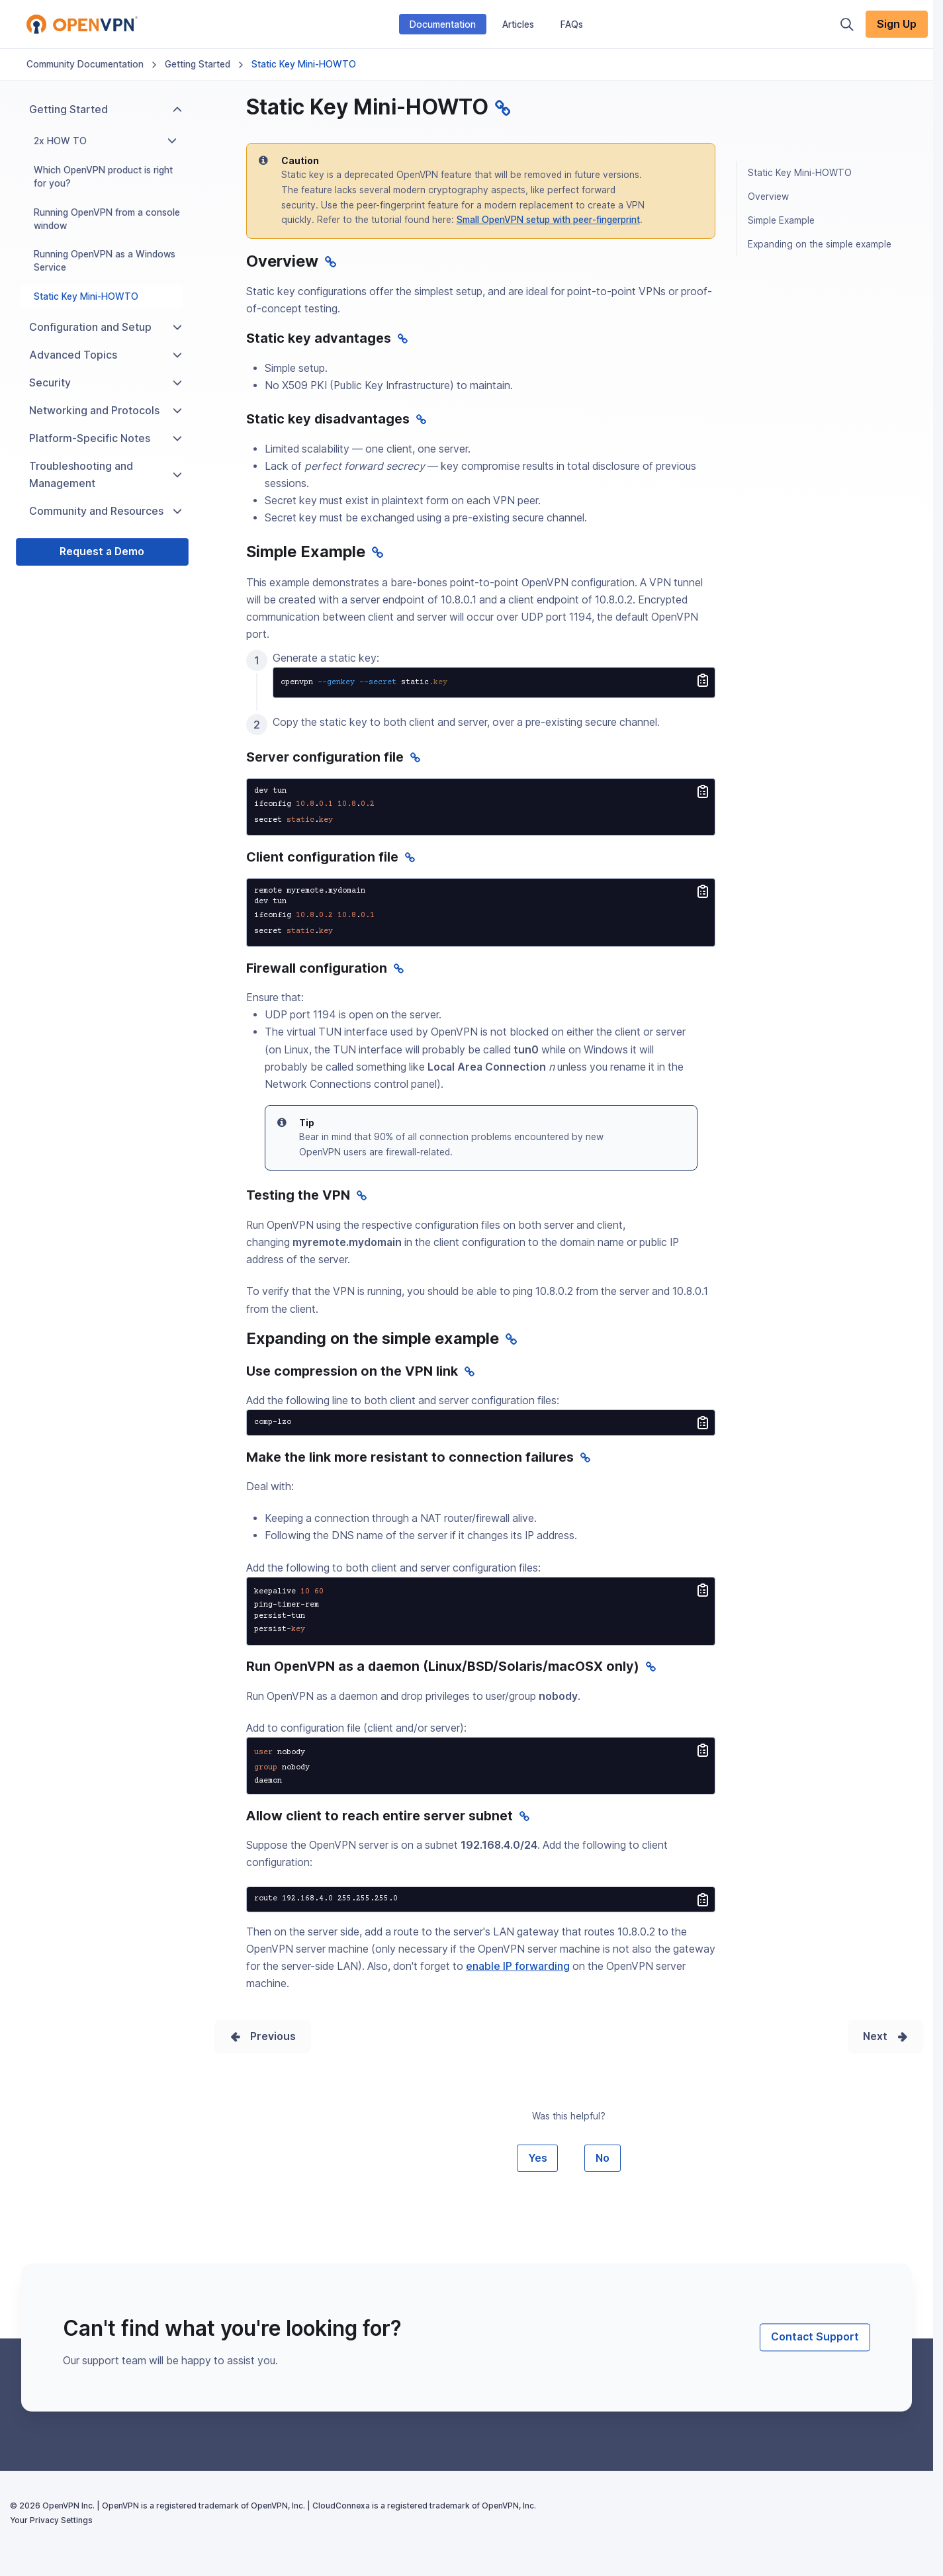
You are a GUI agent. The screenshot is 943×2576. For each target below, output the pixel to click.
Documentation (443, 24)
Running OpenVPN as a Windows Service (104, 261)
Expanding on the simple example (819, 244)
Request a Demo (102, 551)
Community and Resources (105, 511)
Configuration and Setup (105, 327)
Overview (768, 196)
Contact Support (815, 2337)
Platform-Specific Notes (105, 438)
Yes (537, 2158)
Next (875, 2036)
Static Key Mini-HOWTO (86, 296)
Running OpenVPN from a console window (107, 219)
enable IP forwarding (518, 1966)
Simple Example (781, 220)
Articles (518, 24)
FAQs (572, 24)
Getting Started (197, 64)
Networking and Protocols (105, 410)
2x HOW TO (105, 141)
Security (105, 383)
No (602, 2158)
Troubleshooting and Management (105, 475)
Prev (262, 2036)
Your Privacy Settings (51, 2520)
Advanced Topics (105, 355)
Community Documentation (85, 64)
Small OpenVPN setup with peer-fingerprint (548, 219)
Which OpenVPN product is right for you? (103, 177)
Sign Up (897, 24)
